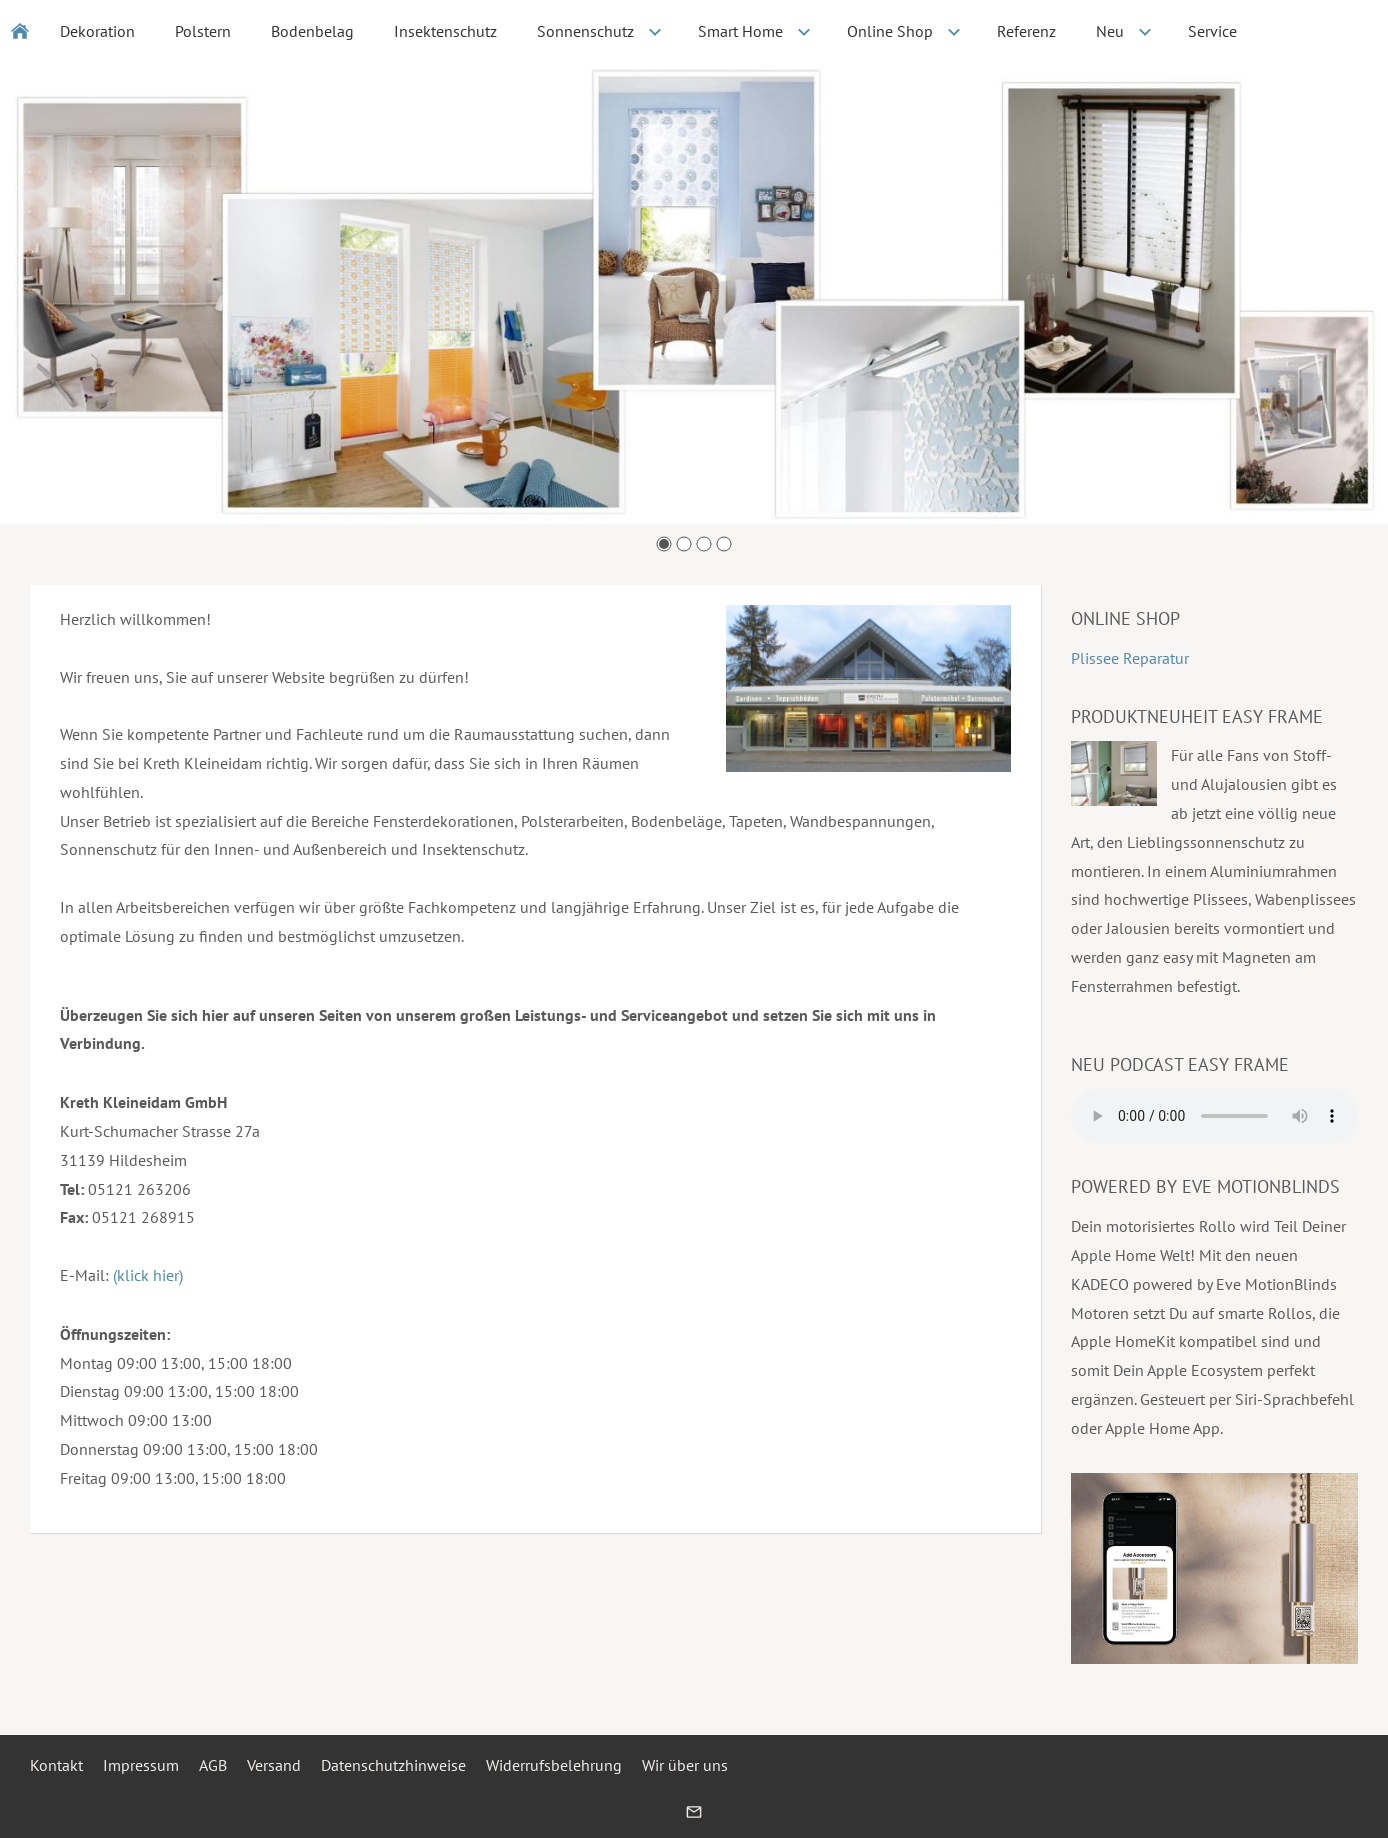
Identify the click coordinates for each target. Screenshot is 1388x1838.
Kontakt (56, 1765)
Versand (274, 1765)
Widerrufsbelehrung (554, 1765)
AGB (213, 1765)
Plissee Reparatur (1130, 658)
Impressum (141, 1765)
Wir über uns (685, 1765)
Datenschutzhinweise (393, 1765)
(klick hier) (148, 1275)
